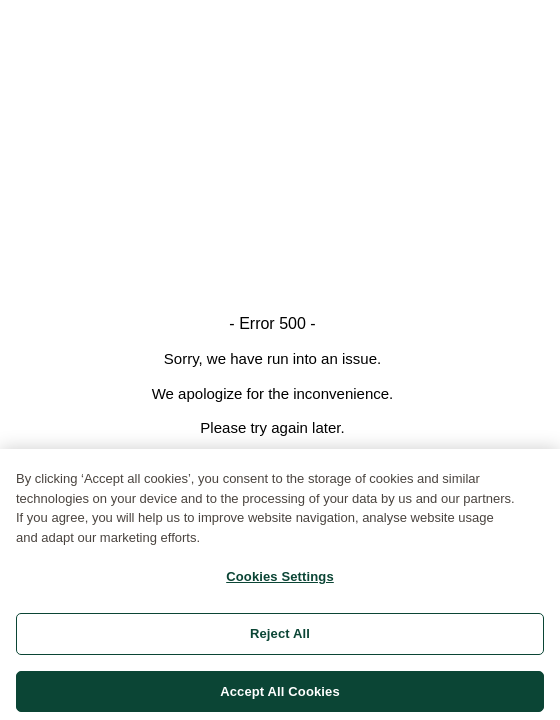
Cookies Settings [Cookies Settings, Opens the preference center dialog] (280, 580)
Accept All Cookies (280, 694)
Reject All (280, 636)
